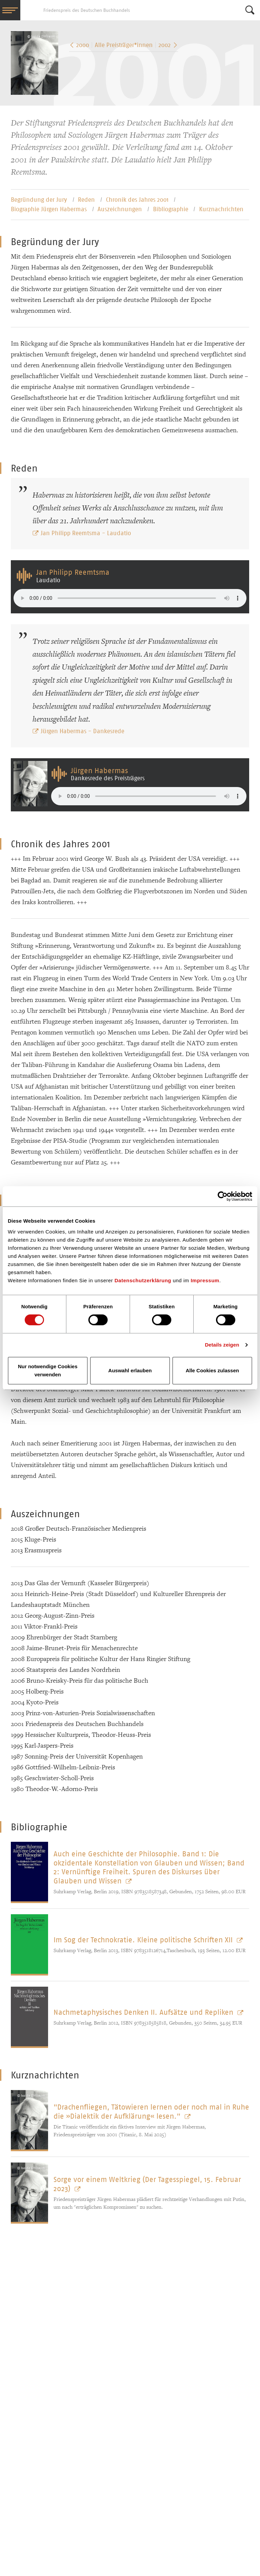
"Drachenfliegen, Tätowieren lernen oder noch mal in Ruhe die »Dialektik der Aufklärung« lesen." (151, 2111)
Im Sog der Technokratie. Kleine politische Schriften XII (144, 1939)
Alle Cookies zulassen (212, 1370)
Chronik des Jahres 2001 (138, 199)
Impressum (205, 1280)
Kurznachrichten (221, 209)
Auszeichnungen (121, 209)
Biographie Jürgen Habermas (49, 209)
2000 (79, 45)
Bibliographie (171, 209)
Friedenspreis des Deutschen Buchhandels (30, 10)
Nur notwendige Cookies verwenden (48, 1370)
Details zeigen (222, 1345)
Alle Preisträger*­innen (124, 45)
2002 (168, 45)
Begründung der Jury (40, 199)
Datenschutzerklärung (142, 1280)
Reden (87, 199)
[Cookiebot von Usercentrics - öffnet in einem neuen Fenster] (222, 1196)
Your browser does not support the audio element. (130, 598)
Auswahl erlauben (130, 1370)
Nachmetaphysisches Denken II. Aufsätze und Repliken (144, 2012)
